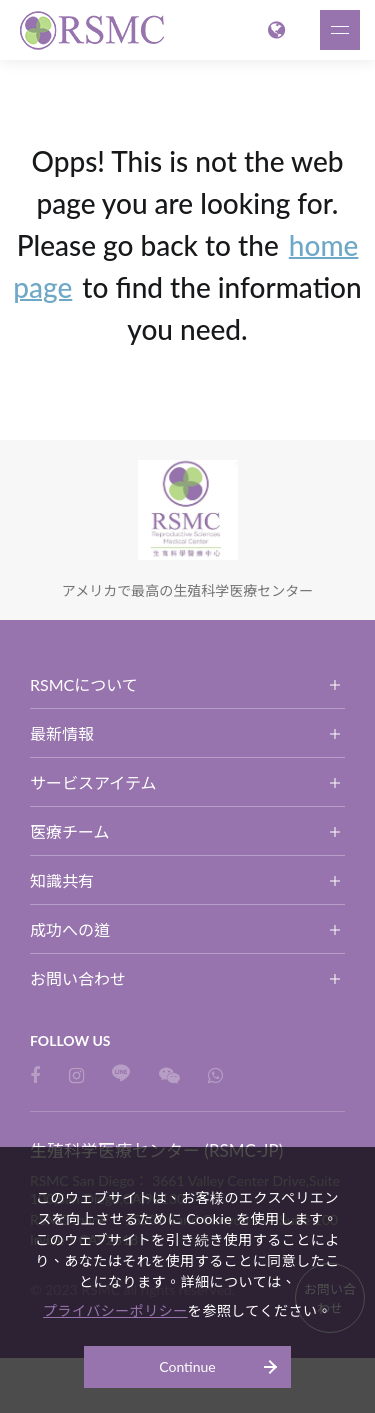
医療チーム (70, 831)
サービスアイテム (93, 782)
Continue (187, 1366)
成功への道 (70, 929)
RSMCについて (84, 684)
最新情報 (62, 733)
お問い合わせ (78, 978)
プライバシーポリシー (115, 1310)
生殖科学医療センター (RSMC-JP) (95, 30)
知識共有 (62, 880)
